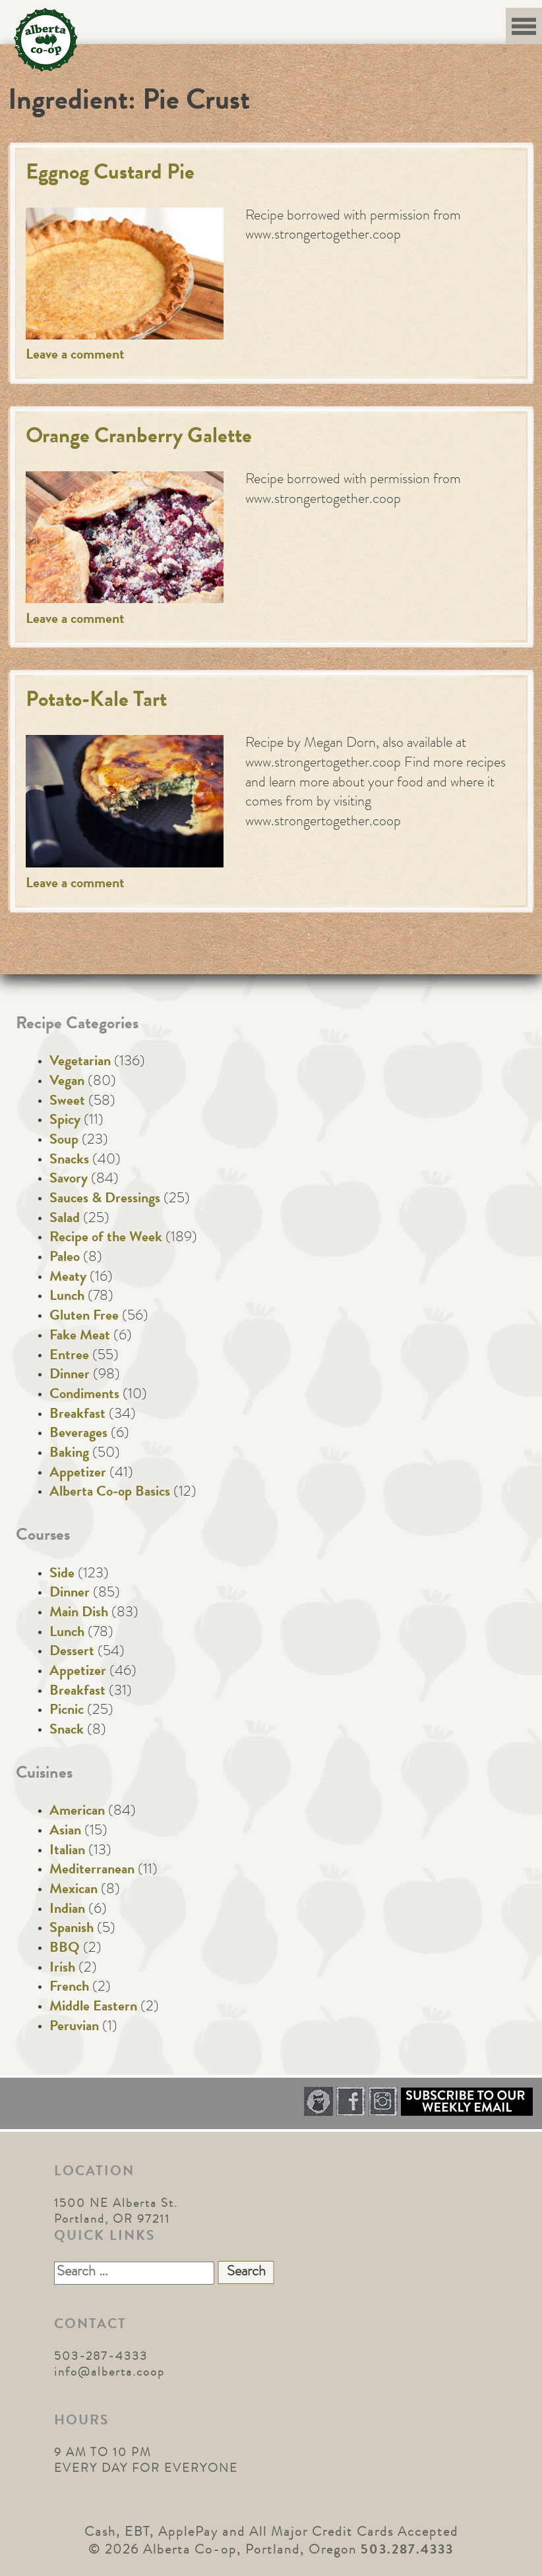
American (77, 1812)
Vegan (66, 1082)
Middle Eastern (93, 2008)
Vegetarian (80, 1062)
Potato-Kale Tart (96, 702)
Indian (67, 1910)
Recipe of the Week (105, 1238)
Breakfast (77, 1415)
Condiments (84, 1395)
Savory (68, 1180)
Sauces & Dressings (104, 1199)
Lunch (66, 1297)
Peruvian (74, 2027)
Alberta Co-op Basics (109, 1493)
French (69, 1988)
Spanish (71, 1929)
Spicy (64, 1121)
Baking (69, 1454)
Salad (64, 1219)
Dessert (71, 1652)
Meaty (67, 1278)
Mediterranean (92, 1870)
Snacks (69, 1161)
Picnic (66, 1711)
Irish (62, 1969)
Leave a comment (75, 356)
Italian (67, 1851)
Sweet (67, 1102)
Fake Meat (79, 1337)
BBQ (64, 1949)
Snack (66, 1731)
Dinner (69, 1375)
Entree (69, 1356)
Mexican (73, 1890)
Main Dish (78, 1613)
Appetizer (77, 1474)
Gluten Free (84, 1317)
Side (62, 1574)
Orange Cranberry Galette (139, 438)
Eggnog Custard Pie (110, 174)
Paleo (64, 1258)
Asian (65, 1832)
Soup (63, 1141)
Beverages (78, 1434)
